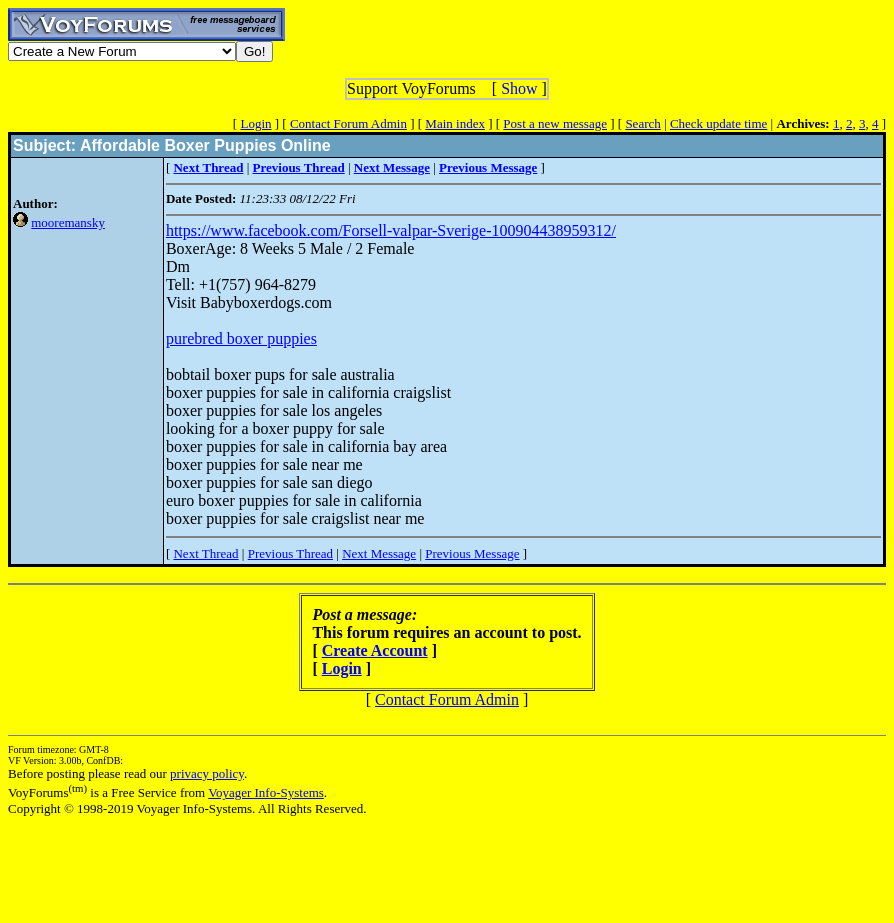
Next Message (379, 553)
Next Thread (205, 553)
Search (642, 123)
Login (255, 123)
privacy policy (207, 773)
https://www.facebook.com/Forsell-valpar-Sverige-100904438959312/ (391, 230)
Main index (455, 123)
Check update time (718, 123)
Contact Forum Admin (348, 123)
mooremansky (68, 222)
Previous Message (472, 553)
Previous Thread (290, 553)
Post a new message (555, 123)
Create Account (375, 650)
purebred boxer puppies (241, 338)
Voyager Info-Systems (266, 792)
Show (519, 88)
